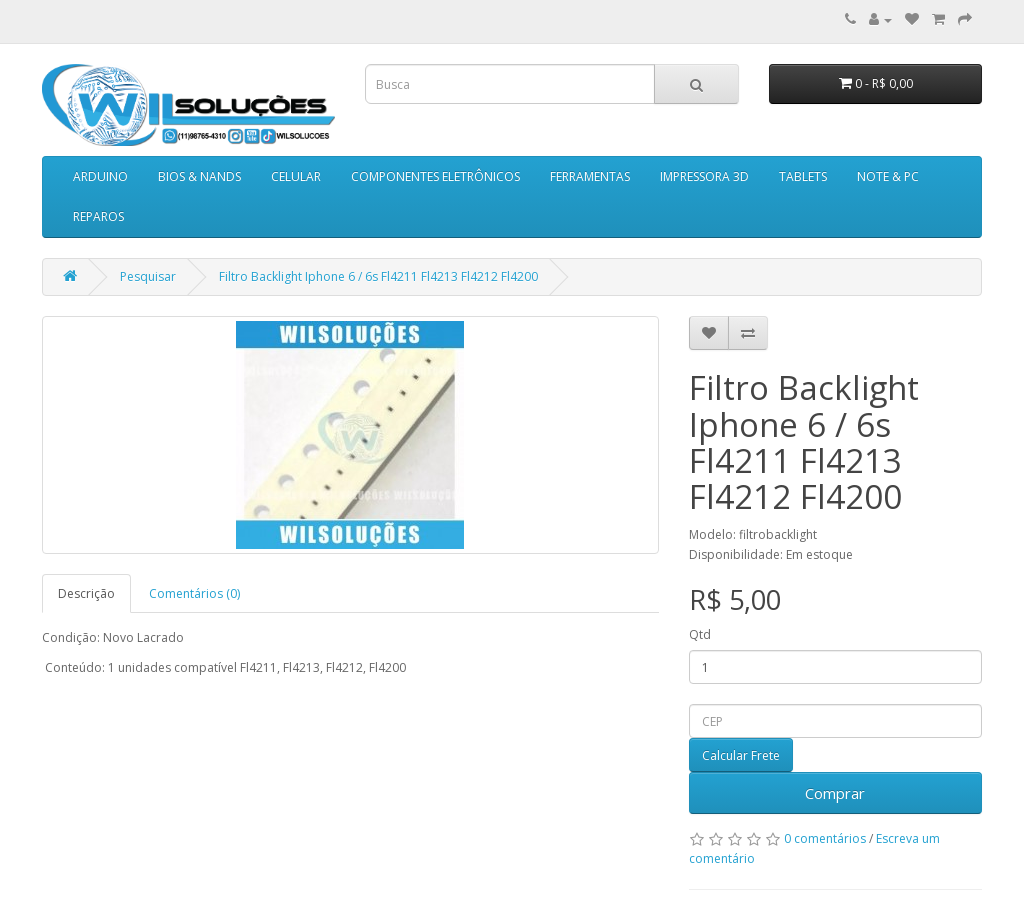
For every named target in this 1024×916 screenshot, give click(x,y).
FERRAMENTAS (590, 176)
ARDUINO (100, 176)
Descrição (86, 593)
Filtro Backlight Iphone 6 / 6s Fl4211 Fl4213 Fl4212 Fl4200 (378, 276)
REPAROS (98, 216)
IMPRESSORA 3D (704, 176)
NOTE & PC (888, 176)
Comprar (835, 793)
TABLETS (803, 176)
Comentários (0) (194, 593)
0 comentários (825, 838)
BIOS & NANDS (199, 176)
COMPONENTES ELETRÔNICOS (435, 176)
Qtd (700, 634)
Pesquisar (148, 276)
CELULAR (296, 176)
